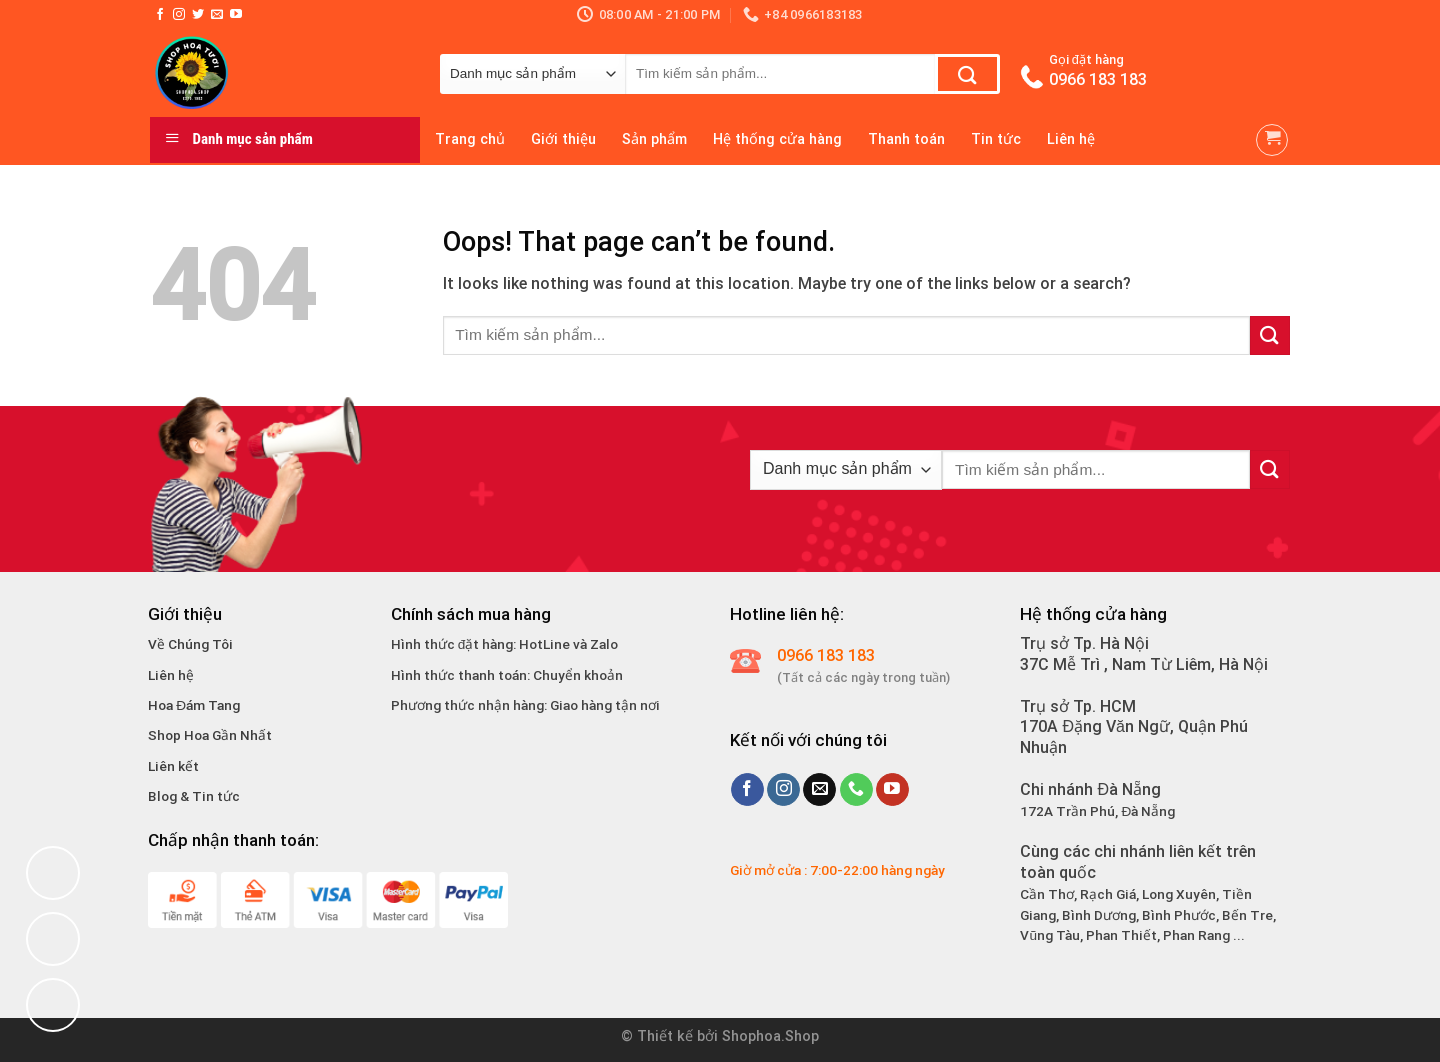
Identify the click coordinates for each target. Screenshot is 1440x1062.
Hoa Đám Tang (194, 705)
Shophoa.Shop (770, 1036)
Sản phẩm (654, 139)
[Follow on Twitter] (198, 15)
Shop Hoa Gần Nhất (210, 735)
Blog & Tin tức (194, 796)
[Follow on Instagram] (179, 15)
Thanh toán (906, 139)
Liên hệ (1071, 139)
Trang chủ (470, 139)
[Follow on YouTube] (236, 15)
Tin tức (996, 139)
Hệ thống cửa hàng (777, 139)
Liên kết (173, 766)
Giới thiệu (563, 139)
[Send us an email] (217, 15)
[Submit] (967, 74)
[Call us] (856, 790)
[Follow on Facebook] (160, 15)
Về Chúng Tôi (190, 644)
